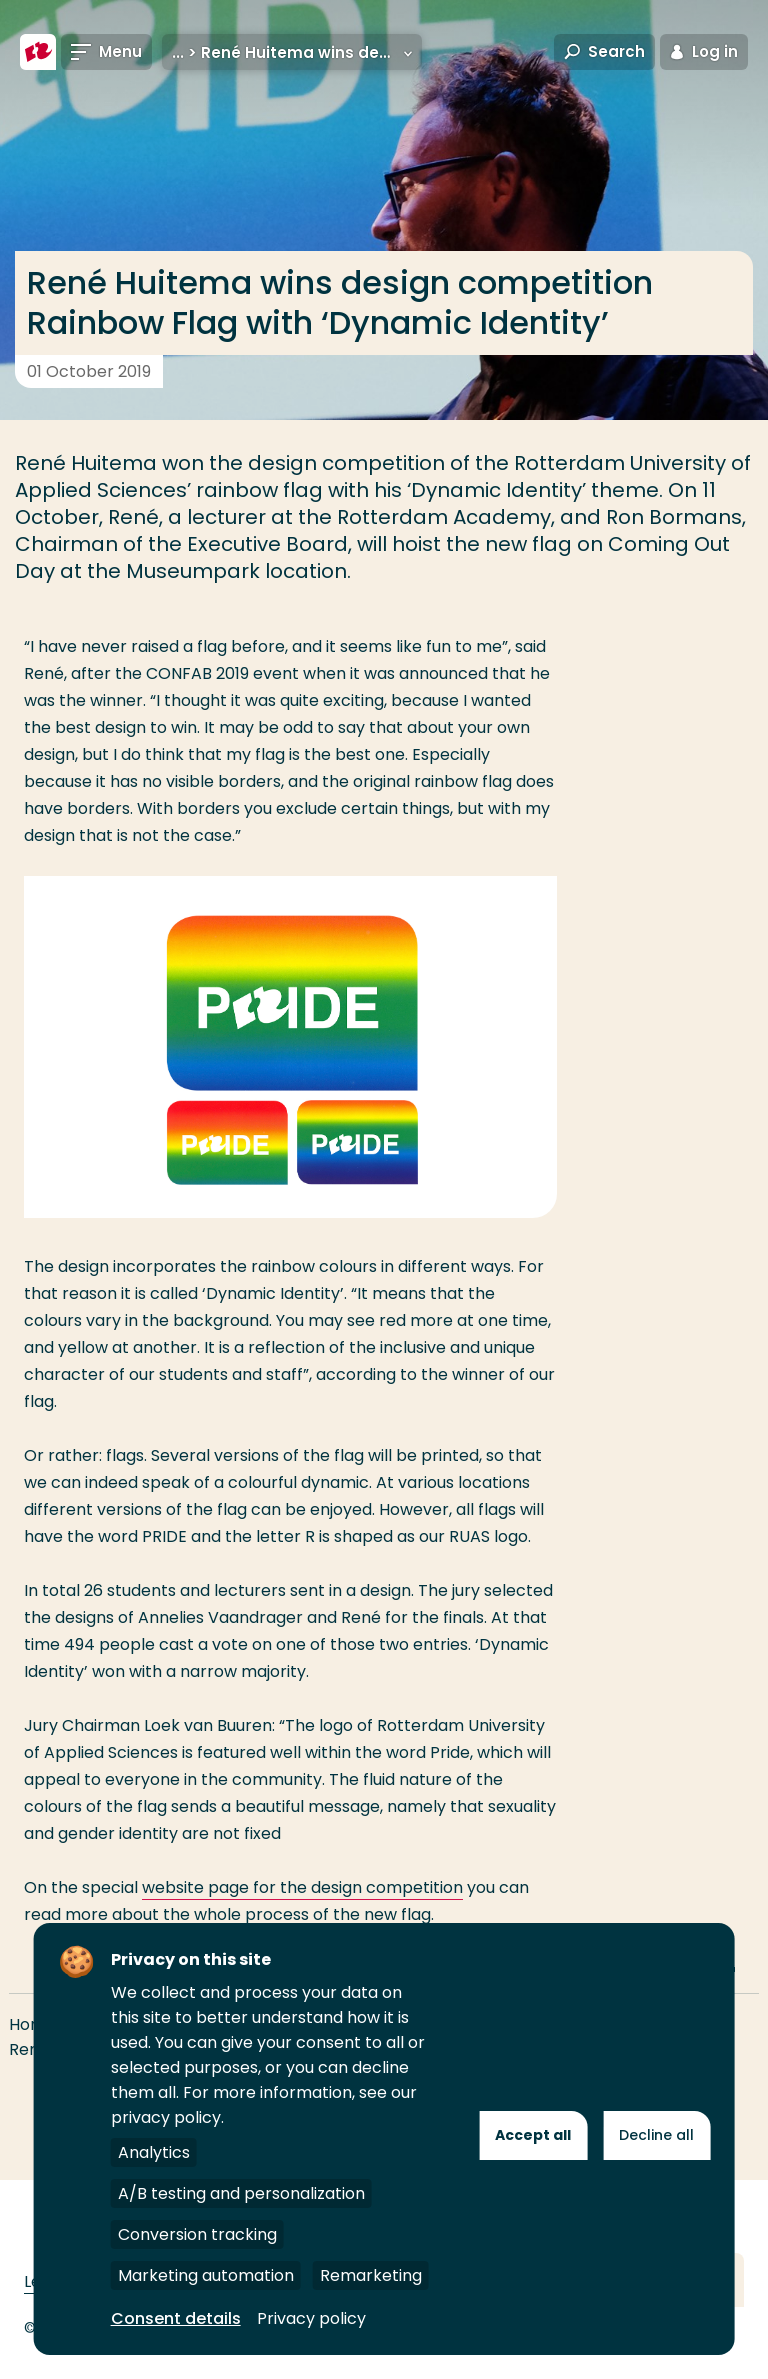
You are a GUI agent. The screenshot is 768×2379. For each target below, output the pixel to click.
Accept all (533, 2135)
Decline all (656, 2135)
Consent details (176, 2318)
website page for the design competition (302, 1887)
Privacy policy (311, 2318)
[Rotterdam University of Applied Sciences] (38, 52)
